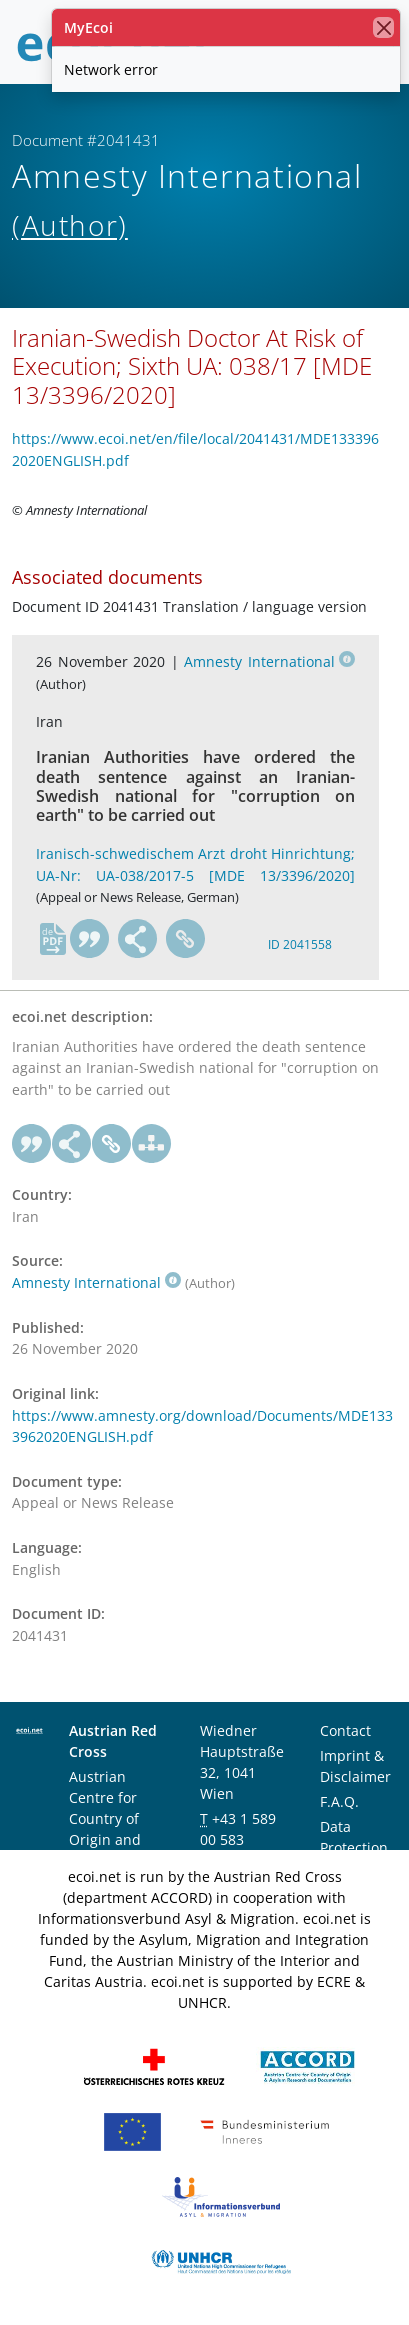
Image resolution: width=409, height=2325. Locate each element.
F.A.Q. (339, 1801)
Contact (345, 1730)
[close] (383, 27)
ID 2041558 (300, 944)
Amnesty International (269, 661)
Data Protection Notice (354, 1847)
